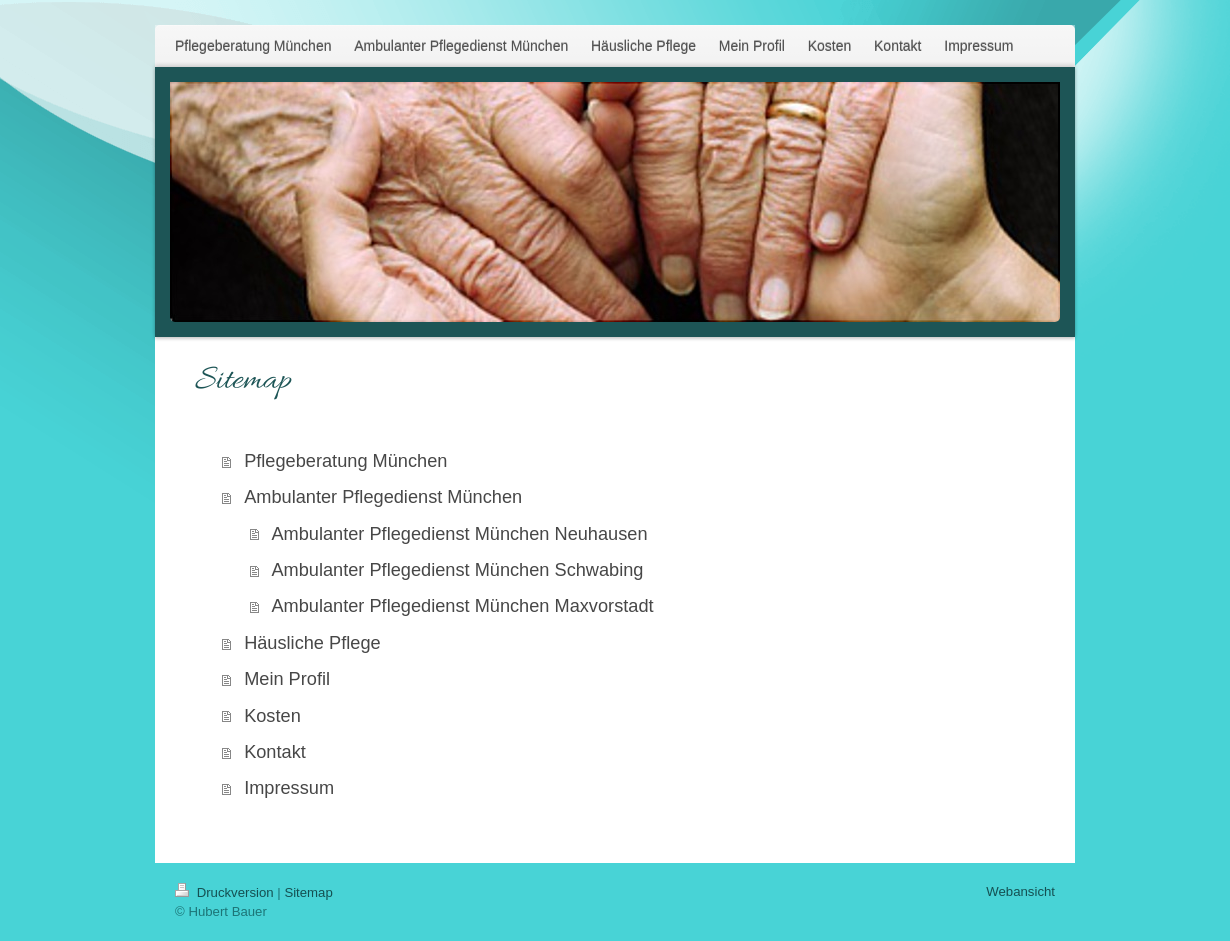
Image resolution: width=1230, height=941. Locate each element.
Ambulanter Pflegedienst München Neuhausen (459, 534)
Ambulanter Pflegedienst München (383, 497)
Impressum (289, 788)
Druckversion (226, 892)
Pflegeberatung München (345, 461)
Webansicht (1020, 891)
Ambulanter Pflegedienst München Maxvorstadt (462, 606)
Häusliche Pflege (312, 643)
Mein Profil (287, 679)
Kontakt (275, 752)
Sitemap (308, 892)
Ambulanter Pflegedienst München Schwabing (457, 570)
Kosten (272, 716)
